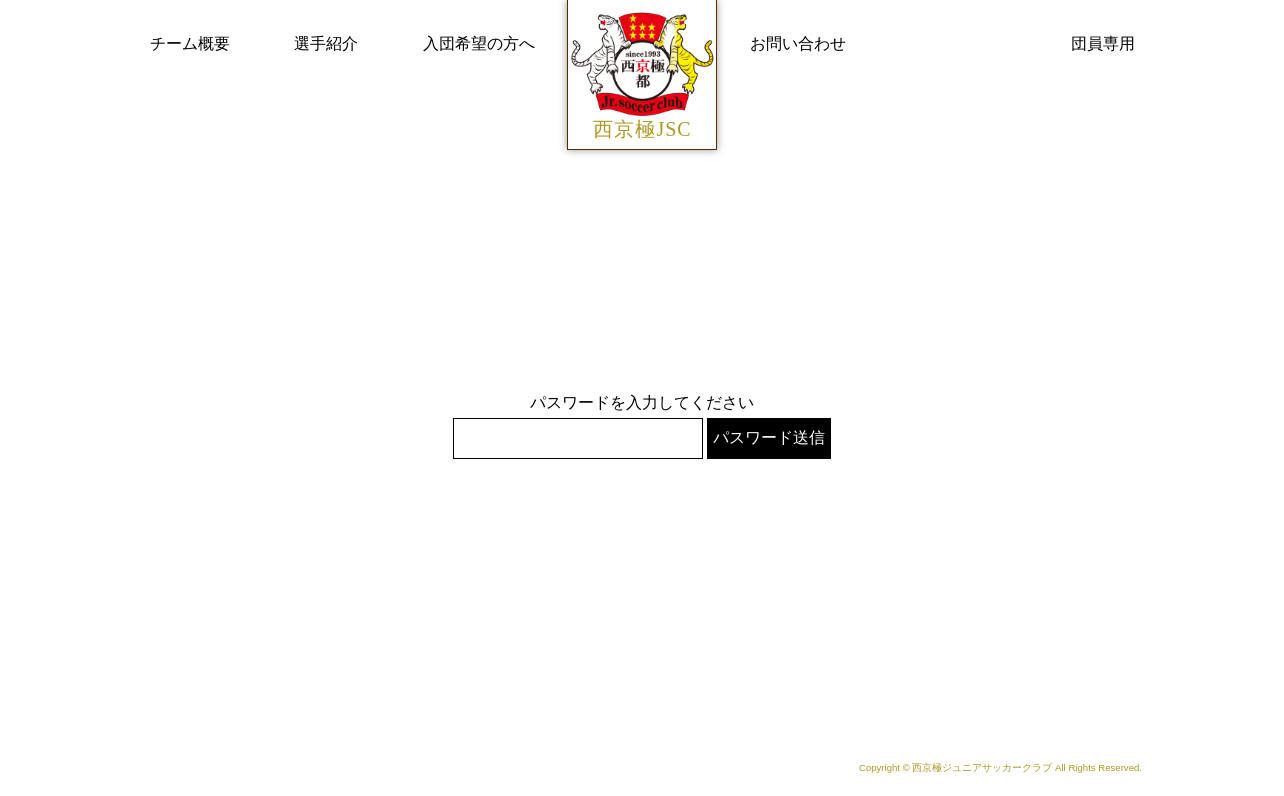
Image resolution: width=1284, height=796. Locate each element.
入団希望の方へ (479, 43)
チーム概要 (190, 43)
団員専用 (1103, 43)
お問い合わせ (798, 43)
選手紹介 (326, 43)
